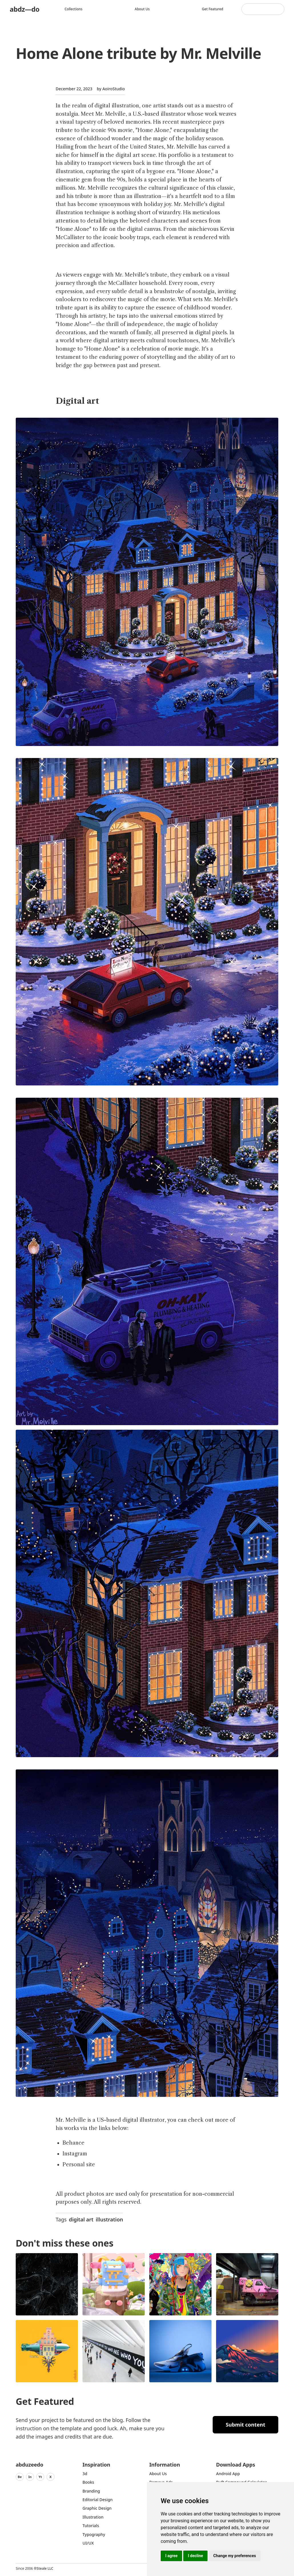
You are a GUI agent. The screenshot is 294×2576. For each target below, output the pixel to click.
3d (84, 2473)
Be (20, 2477)
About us (142, 9)
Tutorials (90, 2525)
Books (88, 2482)
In (30, 2477)
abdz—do (25, 9)
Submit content (245, 2424)
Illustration (93, 2517)
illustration (109, 2219)
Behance (73, 2143)
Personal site (79, 2164)
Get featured (212, 9)
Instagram (75, 2154)
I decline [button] (195, 2555)
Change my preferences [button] (234, 2555)
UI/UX (88, 2543)
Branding (91, 2491)
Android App (228, 2473)
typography (93, 2534)
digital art (81, 2219)
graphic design (97, 2508)
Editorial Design (97, 2499)
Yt (40, 2477)
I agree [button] (171, 2555)
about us (158, 2473)
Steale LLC (45, 2568)
